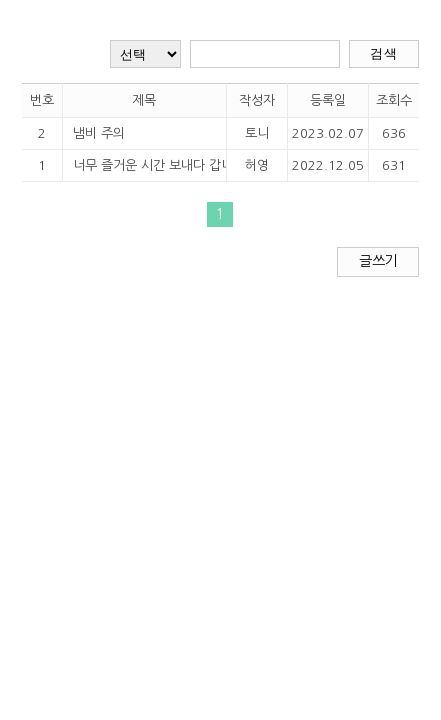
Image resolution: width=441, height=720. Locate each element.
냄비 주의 (99, 133)
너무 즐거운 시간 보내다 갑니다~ (142, 165)
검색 (383, 53)
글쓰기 (377, 261)
